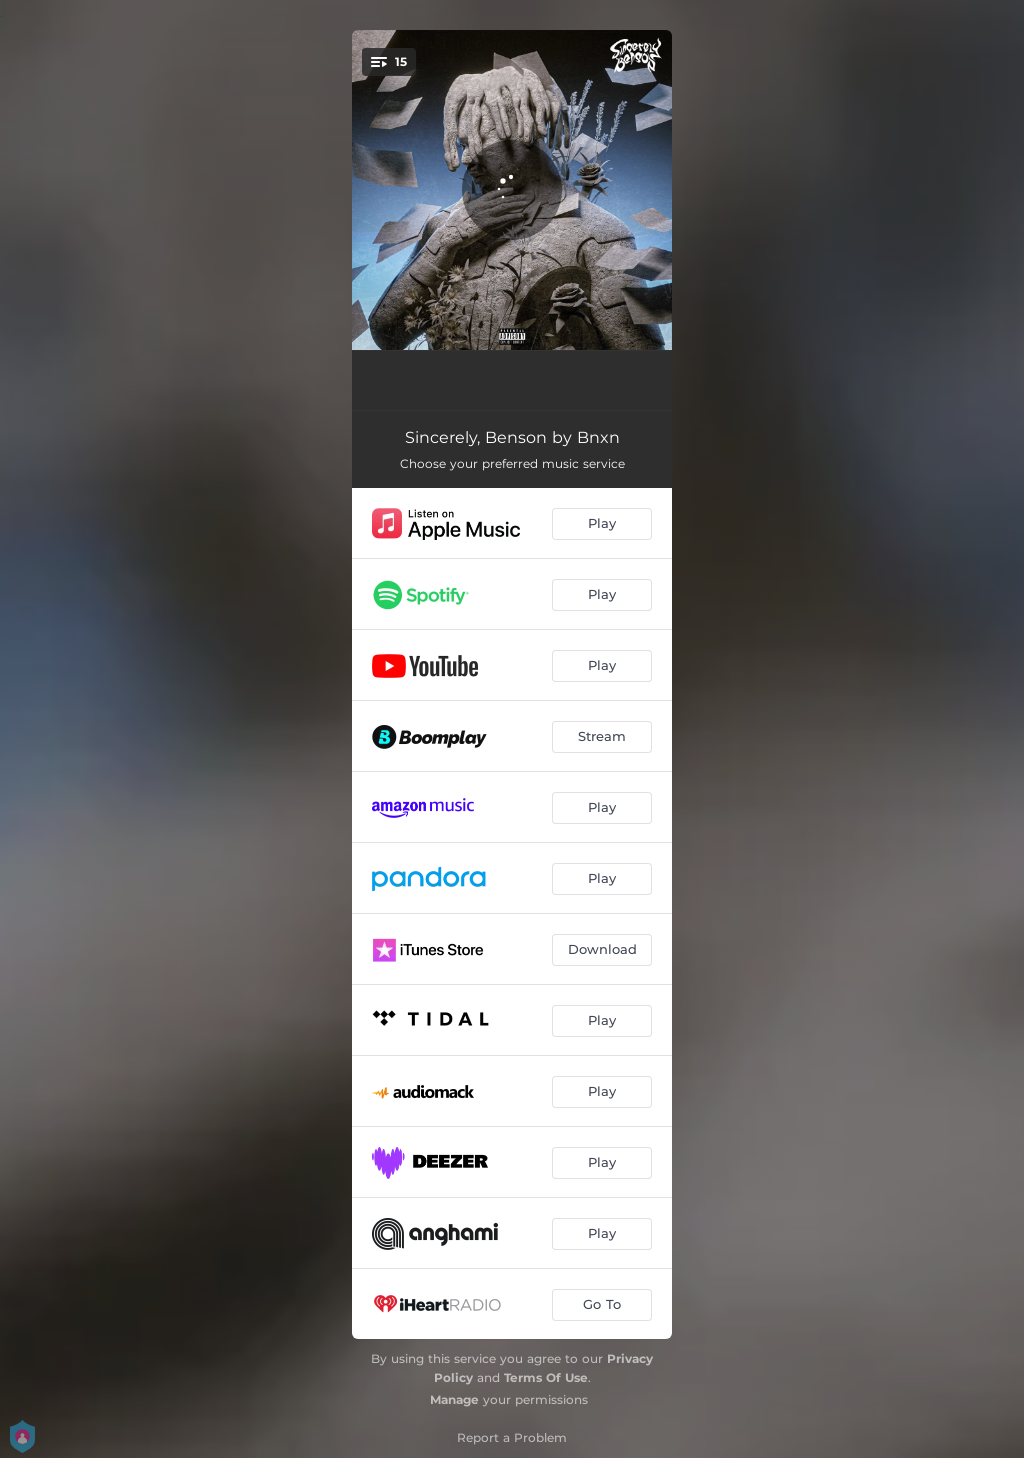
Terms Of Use (546, 1377)
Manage (454, 1399)
